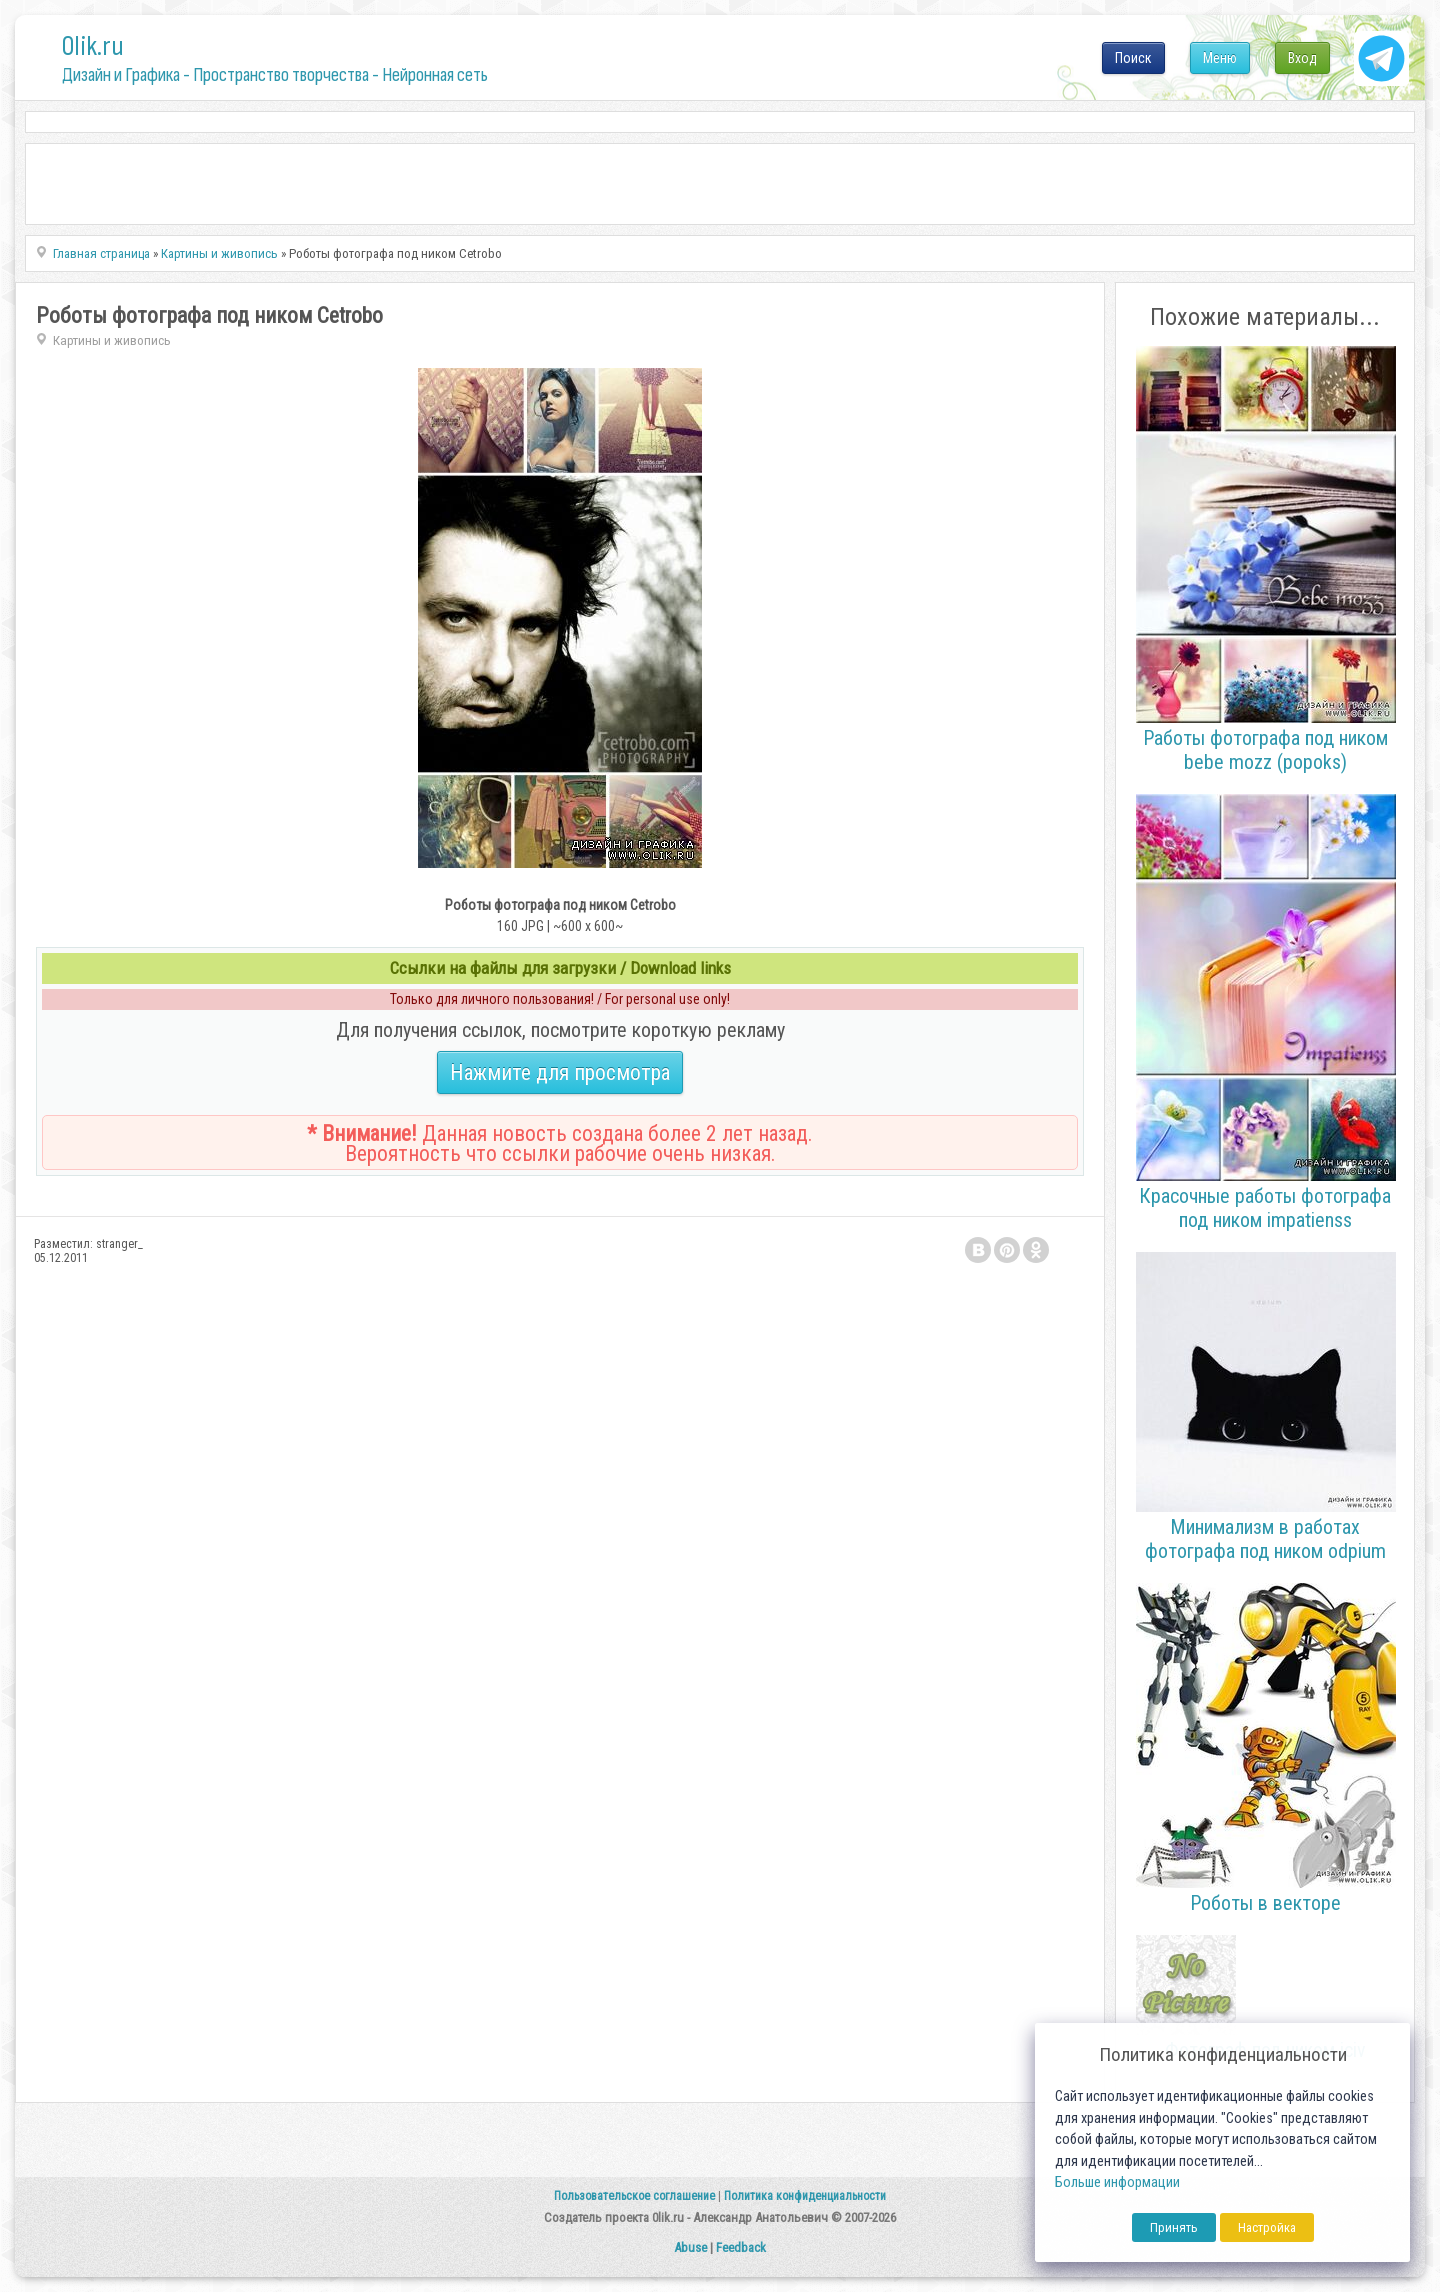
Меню (1220, 58)
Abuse (690, 2247)
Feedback (741, 2247)
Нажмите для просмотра (560, 1072)
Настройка (1267, 2227)
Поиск (1133, 58)
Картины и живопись (112, 340)
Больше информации (1117, 2182)
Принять (1174, 2227)
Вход (1302, 58)
